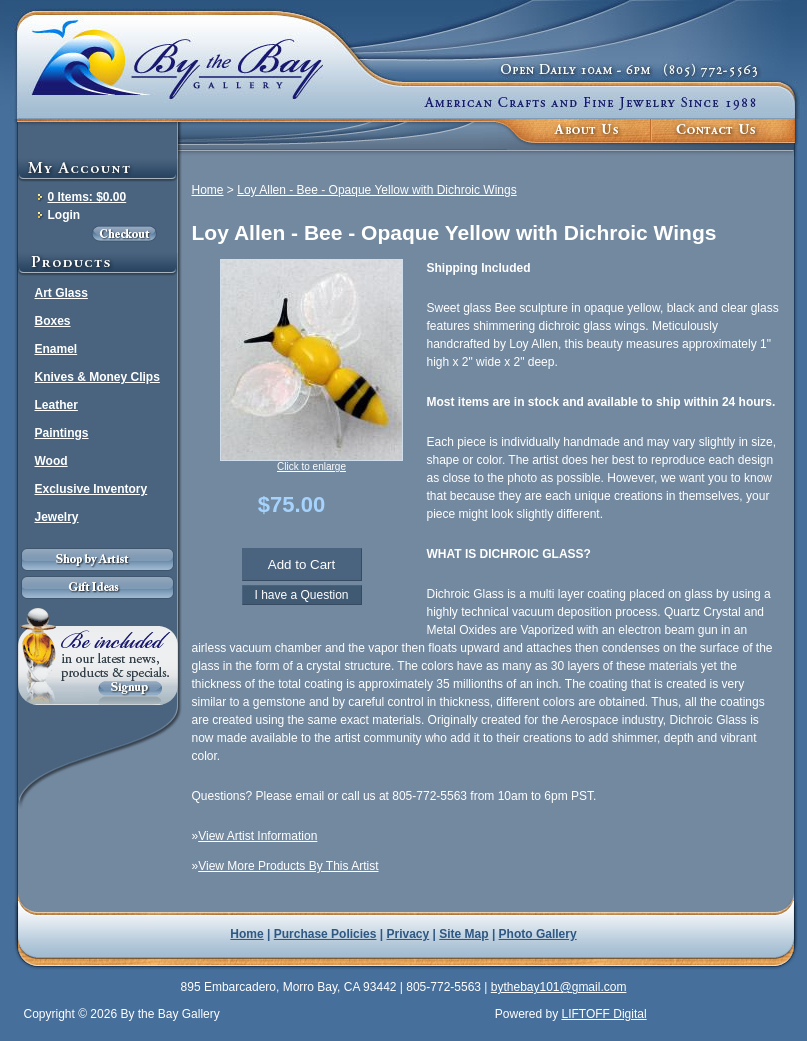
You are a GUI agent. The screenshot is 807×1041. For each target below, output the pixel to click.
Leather (56, 405)
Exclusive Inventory (91, 489)
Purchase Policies (325, 934)
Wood (51, 461)
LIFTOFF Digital (603, 1014)
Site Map (463, 934)
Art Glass (61, 293)
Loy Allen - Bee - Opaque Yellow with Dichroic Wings (376, 190)
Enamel (56, 349)
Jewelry (57, 517)
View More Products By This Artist (288, 866)
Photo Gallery (538, 934)
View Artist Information (257, 836)
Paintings (62, 433)
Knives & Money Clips (97, 377)
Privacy (408, 934)
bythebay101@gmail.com (559, 987)
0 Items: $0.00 (87, 197)
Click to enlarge (311, 466)
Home (208, 190)
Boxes (53, 321)
